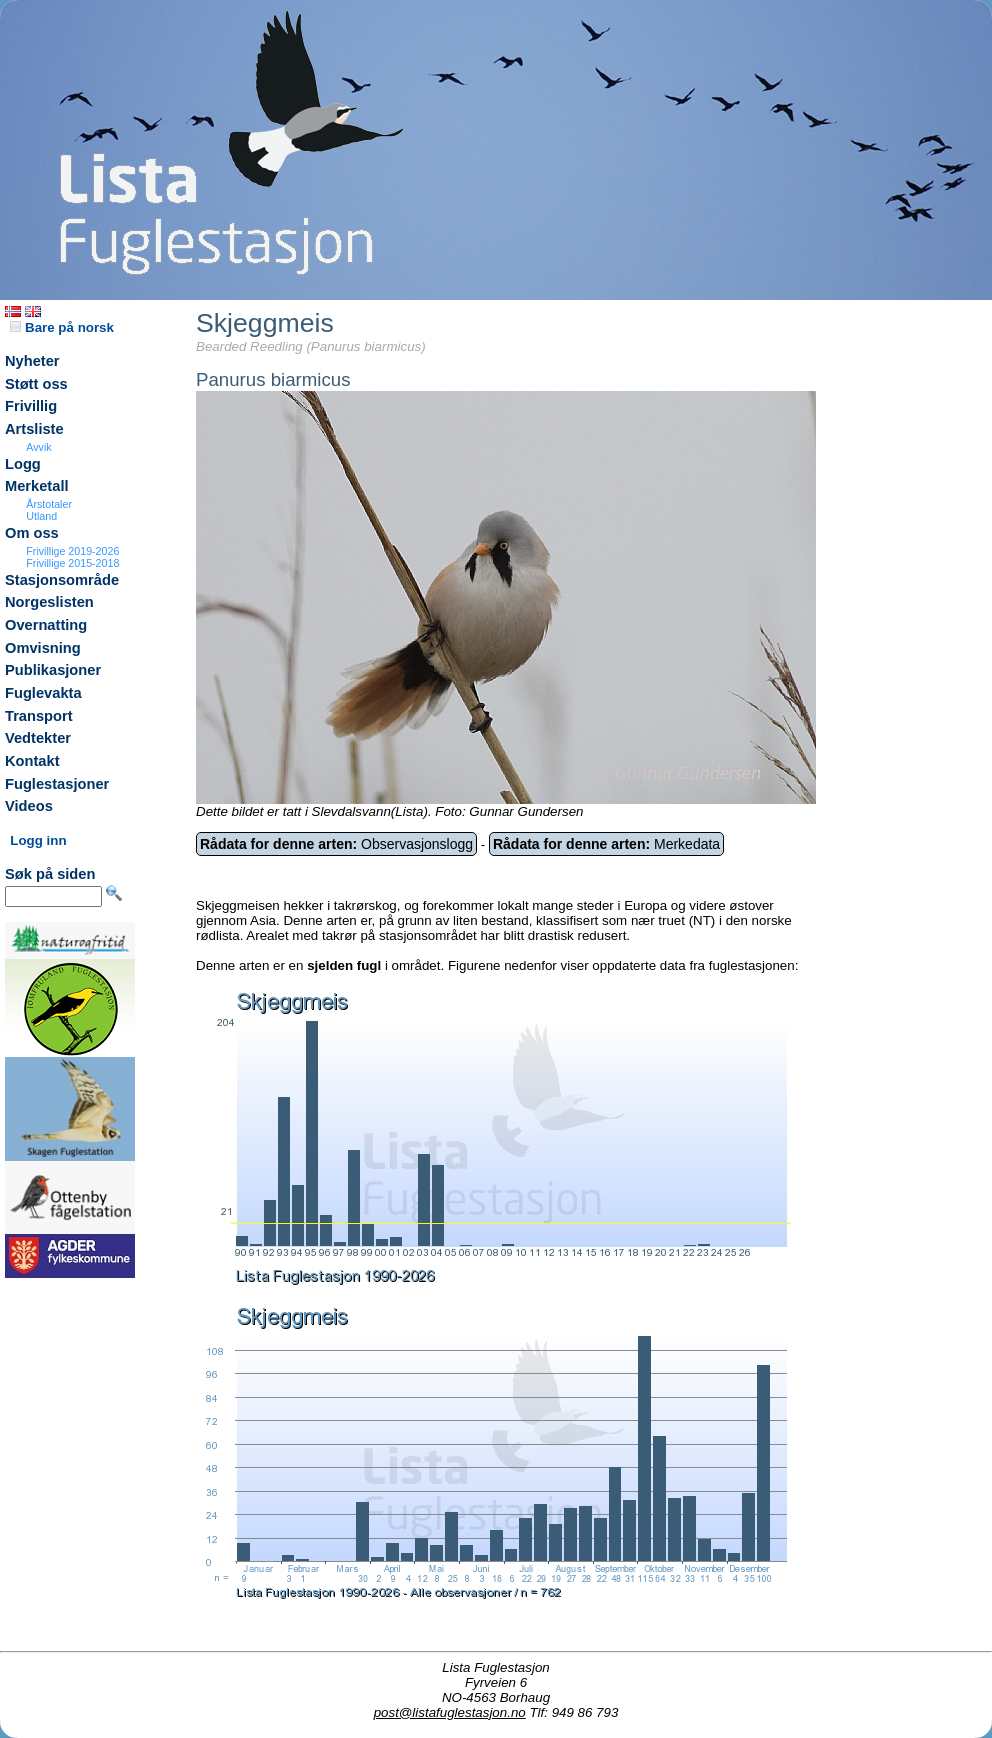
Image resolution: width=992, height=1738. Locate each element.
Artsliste (34, 429)
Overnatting (46, 625)
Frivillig (31, 406)
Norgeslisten (49, 602)
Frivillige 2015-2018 (72, 563)
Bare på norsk (62, 327)
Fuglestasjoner (57, 784)
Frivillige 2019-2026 (72, 551)
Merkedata (606, 844)
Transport (39, 716)
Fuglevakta (43, 693)
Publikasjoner (53, 670)
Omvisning (43, 648)
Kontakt (32, 761)
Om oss (32, 533)
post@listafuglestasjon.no (450, 1712)
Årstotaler (49, 504)
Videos (29, 806)
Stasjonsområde (62, 580)
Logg (23, 464)
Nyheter (32, 361)
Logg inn (38, 840)
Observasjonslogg (336, 844)
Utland (41, 516)
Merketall (37, 486)
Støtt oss (36, 384)
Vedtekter (38, 738)
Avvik (38, 447)
